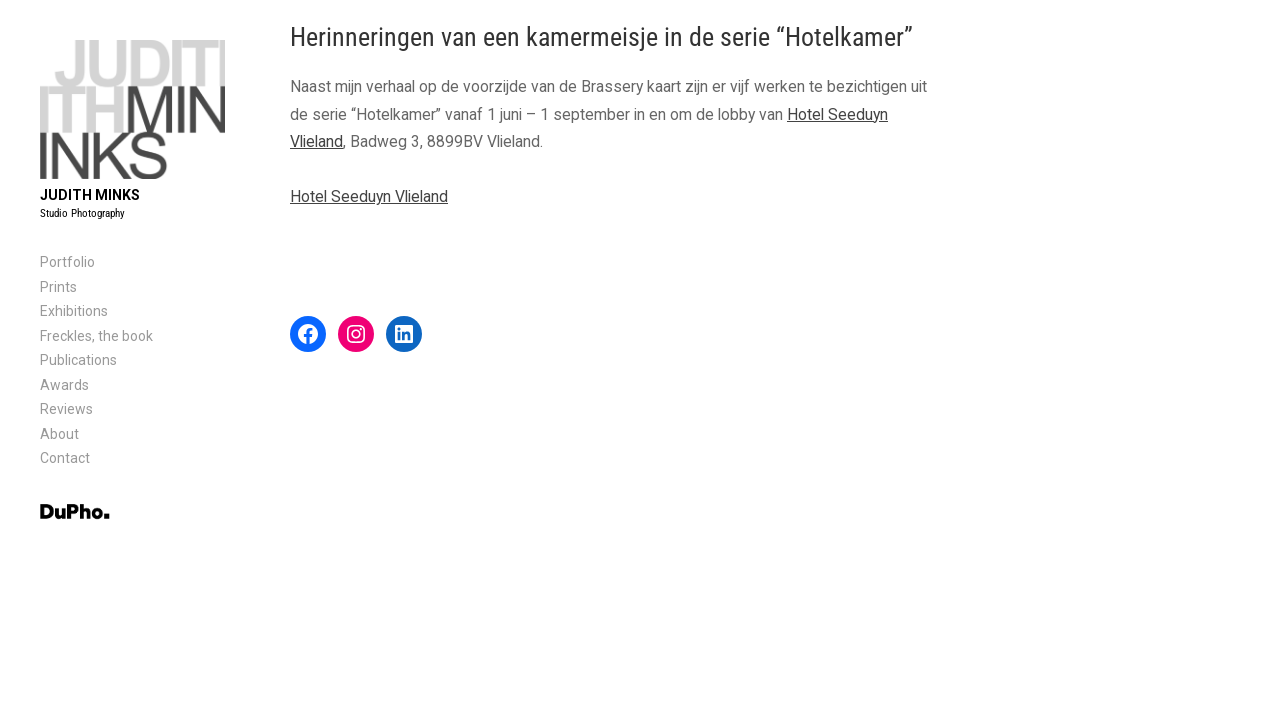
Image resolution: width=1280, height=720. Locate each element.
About (59, 434)
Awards (64, 385)
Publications (78, 360)
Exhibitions (74, 311)
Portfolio (67, 262)
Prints (58, 287)
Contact (65, 458)
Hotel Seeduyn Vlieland (369, 196)
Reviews (66, 409)
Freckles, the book (96, 336)
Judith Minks (90, 195)
